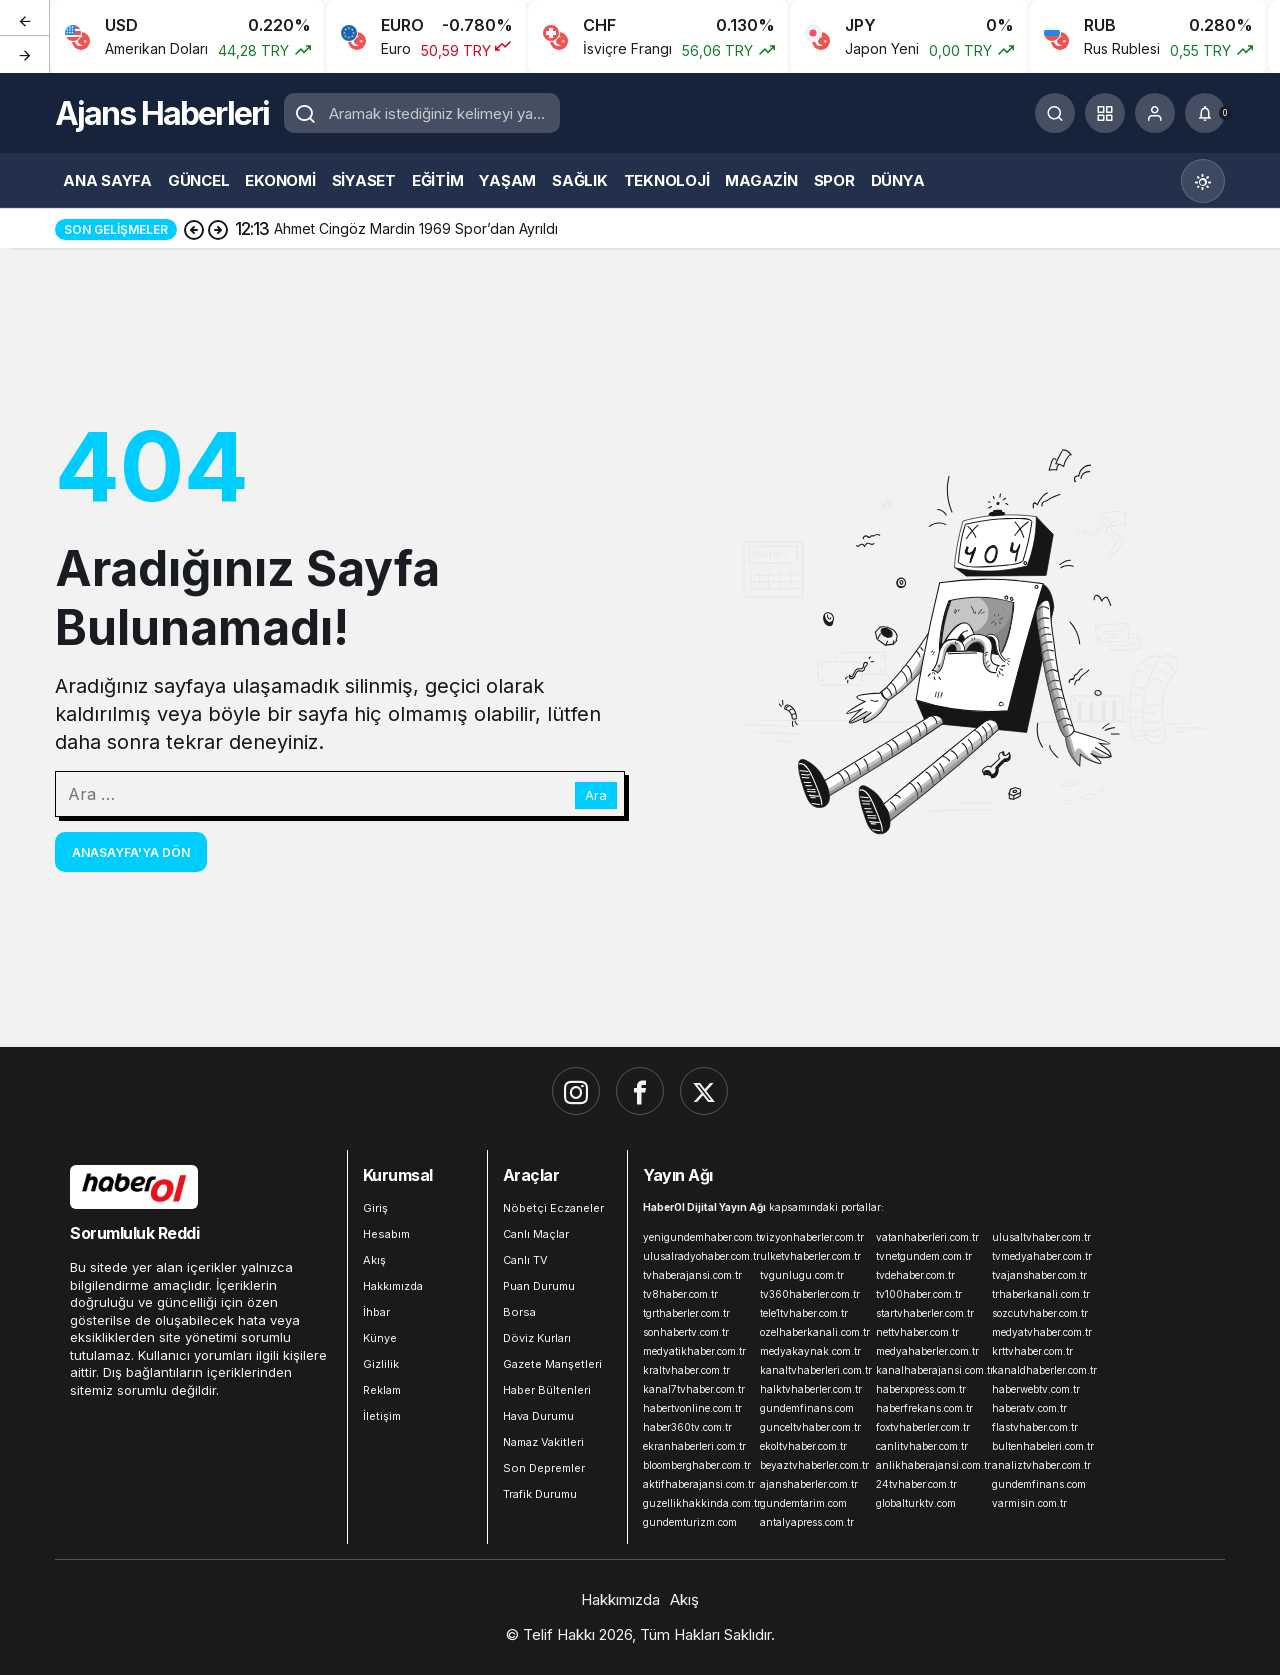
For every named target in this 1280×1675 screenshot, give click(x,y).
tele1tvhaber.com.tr (804, 1313)
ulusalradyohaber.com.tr (697, 1256)
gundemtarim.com (803, 1503)
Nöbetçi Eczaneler (553, 1208)
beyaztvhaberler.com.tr (814, 1465)
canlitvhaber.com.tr (922, 1446)
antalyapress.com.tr (807, 1522)
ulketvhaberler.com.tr (810, 1256)
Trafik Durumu (540, 1494)
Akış (374, 1260)
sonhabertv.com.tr (686, 1332)
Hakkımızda (393, 1286)
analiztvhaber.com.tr (1041, 1465)
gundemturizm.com (690, 1522)
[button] (1105, 113)
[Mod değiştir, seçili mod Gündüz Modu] (1203, 181)
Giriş (375, 1208)
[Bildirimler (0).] (1205, 113)
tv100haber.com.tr (919, 1294)
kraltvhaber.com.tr (686, 1370)
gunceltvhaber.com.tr (810, 1427)
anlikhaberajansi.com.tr (930, 1465)
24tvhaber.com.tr (916, 1484)
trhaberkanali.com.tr (1041, 1294)
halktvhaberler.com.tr (811, 1389)
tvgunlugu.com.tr (802, 1275)
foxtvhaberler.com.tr (923, 1427)
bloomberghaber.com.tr (697, 1465)
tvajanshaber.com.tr (1039, 1275)
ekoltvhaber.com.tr (803, 1446)
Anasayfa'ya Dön (131, 852)
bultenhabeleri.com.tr (1043, 1446)
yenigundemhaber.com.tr (697, 1237)
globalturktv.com (916, 1503)
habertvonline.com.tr (692, 1408)
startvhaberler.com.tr (925, 1313)
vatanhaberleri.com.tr (927, 1237)
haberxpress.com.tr (921, 1389)
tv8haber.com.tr (680, 1294)
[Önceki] (25, 19)
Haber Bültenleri (547, 1390)
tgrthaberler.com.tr (686, 1313)
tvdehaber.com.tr (915, 1275)
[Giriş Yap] (1155, 113)
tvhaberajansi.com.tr (692, 1275)
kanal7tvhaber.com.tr (694, 1389)
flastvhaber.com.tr (1035, 1427)
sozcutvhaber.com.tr (1040, 1313)
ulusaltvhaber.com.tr (1041, 1237)
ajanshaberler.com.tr (809, 1484)
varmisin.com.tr (1029, 1503)
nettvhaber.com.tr (917, 1332)
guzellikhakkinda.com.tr (697, 1503)
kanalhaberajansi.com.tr (930, 1370)
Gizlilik (381, 1364)
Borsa (519, 1312)
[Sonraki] (25, 54)
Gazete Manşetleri (552, 1364)
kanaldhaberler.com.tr (1044, 1370)
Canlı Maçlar (536, 1234)
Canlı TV (525, 1260)
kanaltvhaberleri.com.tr (814, 1370)
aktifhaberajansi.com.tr (697, 1484)
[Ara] (1055, 113)
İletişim (382, 1416)
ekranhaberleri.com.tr (694, 1446)
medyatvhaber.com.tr (1042, 1332)
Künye (380, 1338)
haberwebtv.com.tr (1036, 1389)
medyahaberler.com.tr (927, 1351)
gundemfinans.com (807, 1408)
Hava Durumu (538, 1416)
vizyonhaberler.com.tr (812, 1237)
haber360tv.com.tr (687, 1427)
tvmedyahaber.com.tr (1042, 1256)
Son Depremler (544, 1468)
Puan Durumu (539, 1286)
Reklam (382, 1390)
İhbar (376, 1312)
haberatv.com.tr (1029, 1408)
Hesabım (386, 1234)
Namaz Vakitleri (543, 1442)
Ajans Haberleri (162, 113)
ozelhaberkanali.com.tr (814, 1332)
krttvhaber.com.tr (1032, 1351)
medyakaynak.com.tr (810, 1351)
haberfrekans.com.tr (924, 1408)
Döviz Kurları (537, 1338)
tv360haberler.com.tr (810, 1294)
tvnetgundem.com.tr (924, 1256)
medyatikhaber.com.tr (694, 1351)
